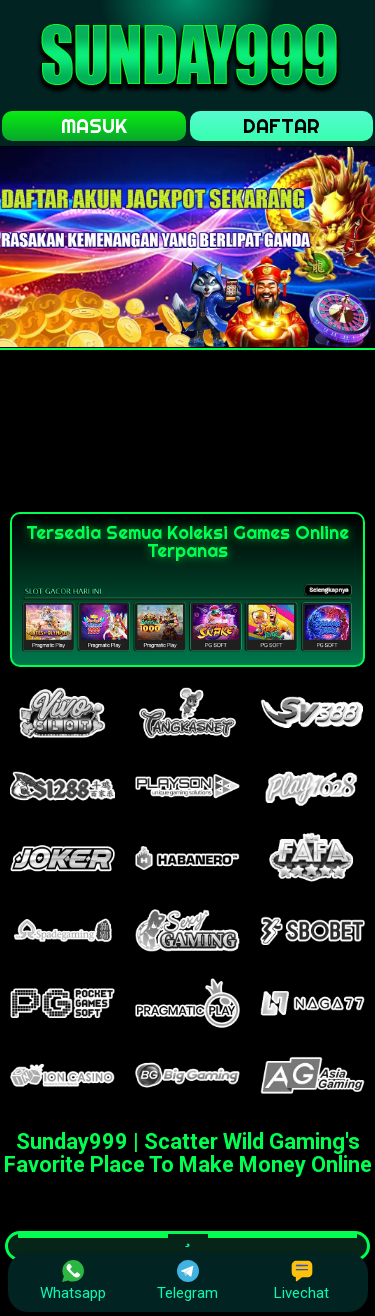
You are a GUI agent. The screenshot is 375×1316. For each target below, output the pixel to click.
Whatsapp (73, 1281)
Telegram (187, 1281)
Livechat (301, 1281)
